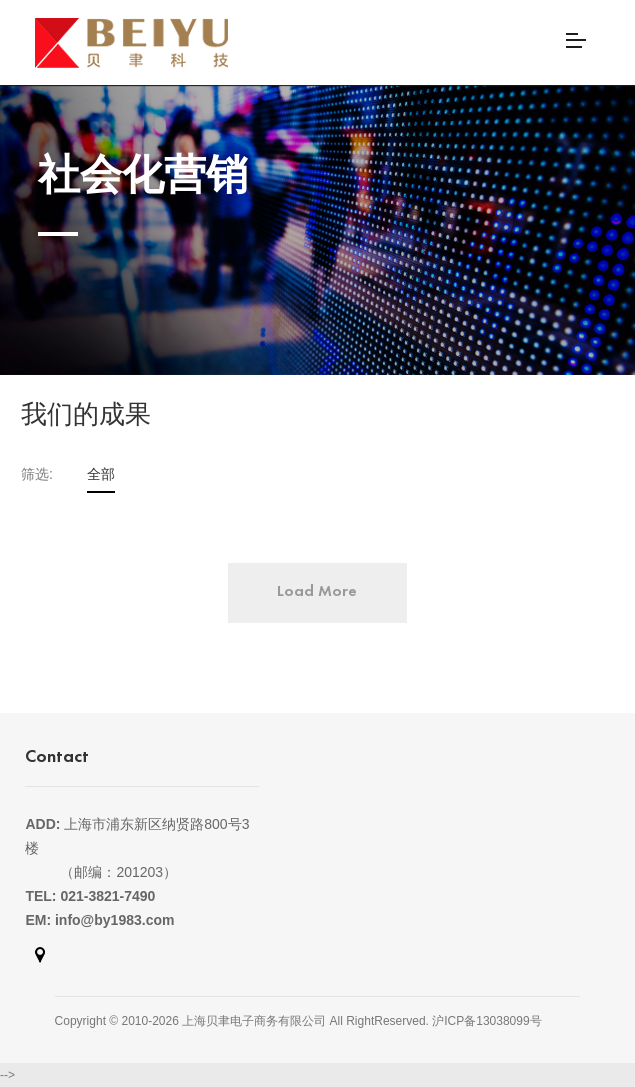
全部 (101, 474)
